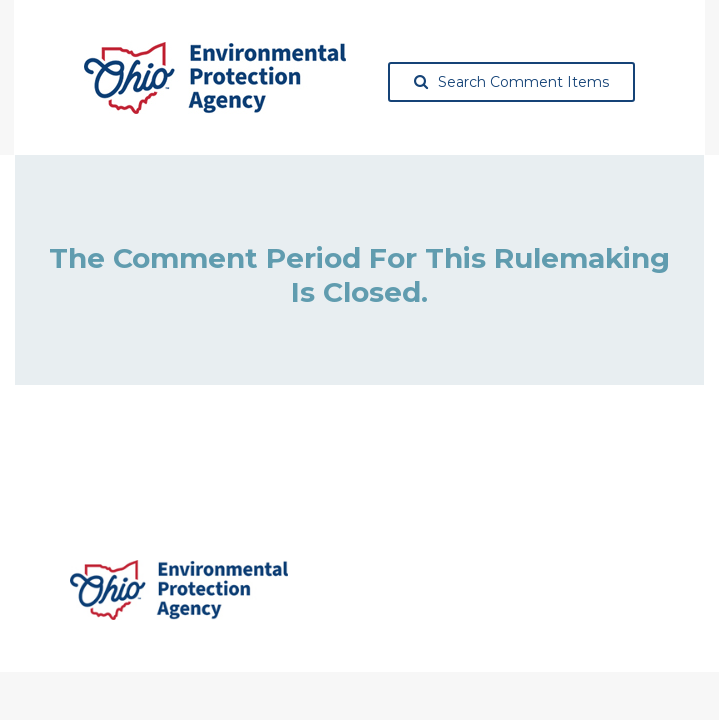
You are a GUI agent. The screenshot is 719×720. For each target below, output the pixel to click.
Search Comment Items (511, 82)
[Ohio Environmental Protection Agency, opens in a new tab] (215, 78)
